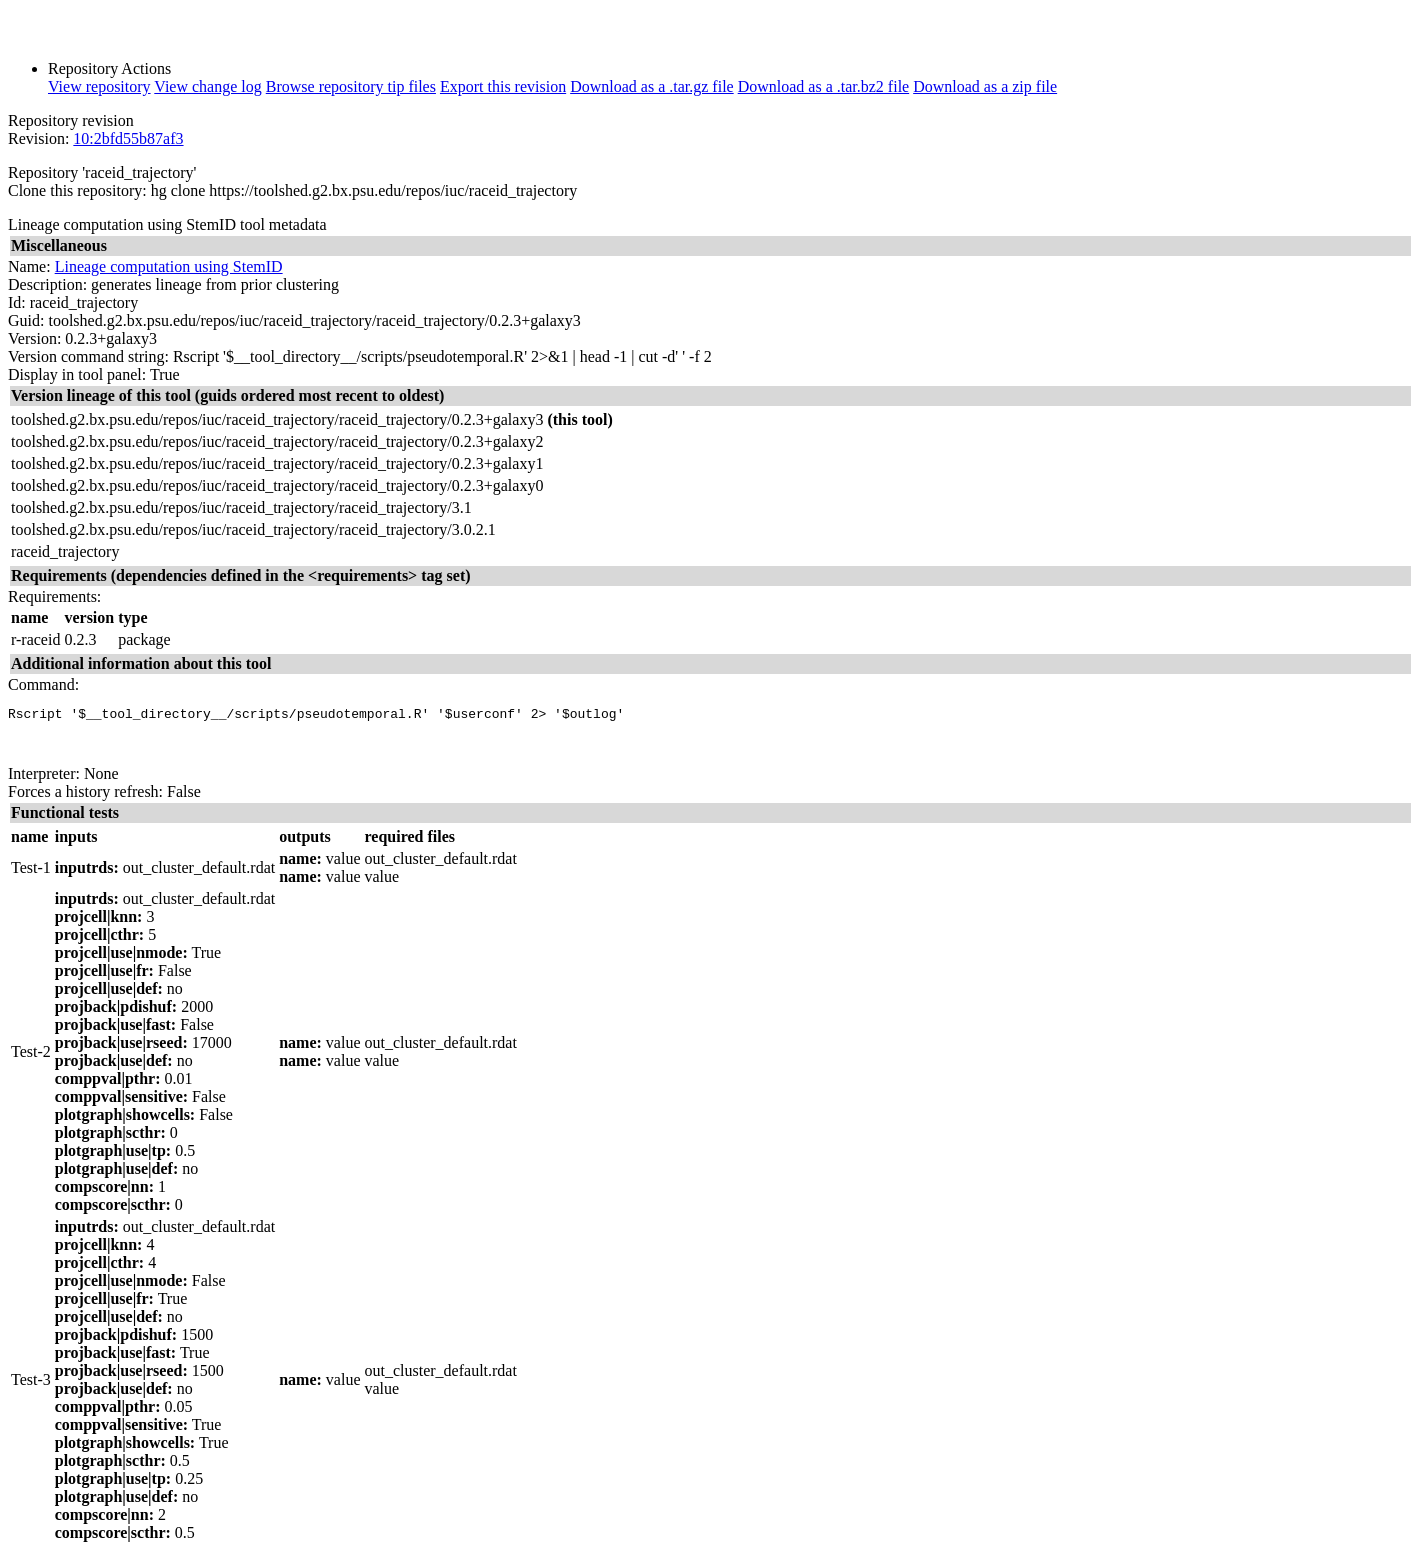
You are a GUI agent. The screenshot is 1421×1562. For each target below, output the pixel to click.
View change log (207, 86)
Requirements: (54, 596)
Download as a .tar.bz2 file (824, 86)
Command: (43, 684)
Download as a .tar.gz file (652, 86)
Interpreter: (44, 782)
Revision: (38, 138)
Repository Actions (109, 68)
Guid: (26, 320)
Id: (17, 302)
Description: (47, 284)
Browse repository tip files (351, 86)
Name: (29, 266)
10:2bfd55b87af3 (128, 138)
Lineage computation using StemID (169, 266)
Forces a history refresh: (85, 800)
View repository (99, 86)
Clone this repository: (77, 190)
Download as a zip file (985, 86)
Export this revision (503, 86)
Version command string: (88, 356)
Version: (34, 338)
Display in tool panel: (77, 374)
